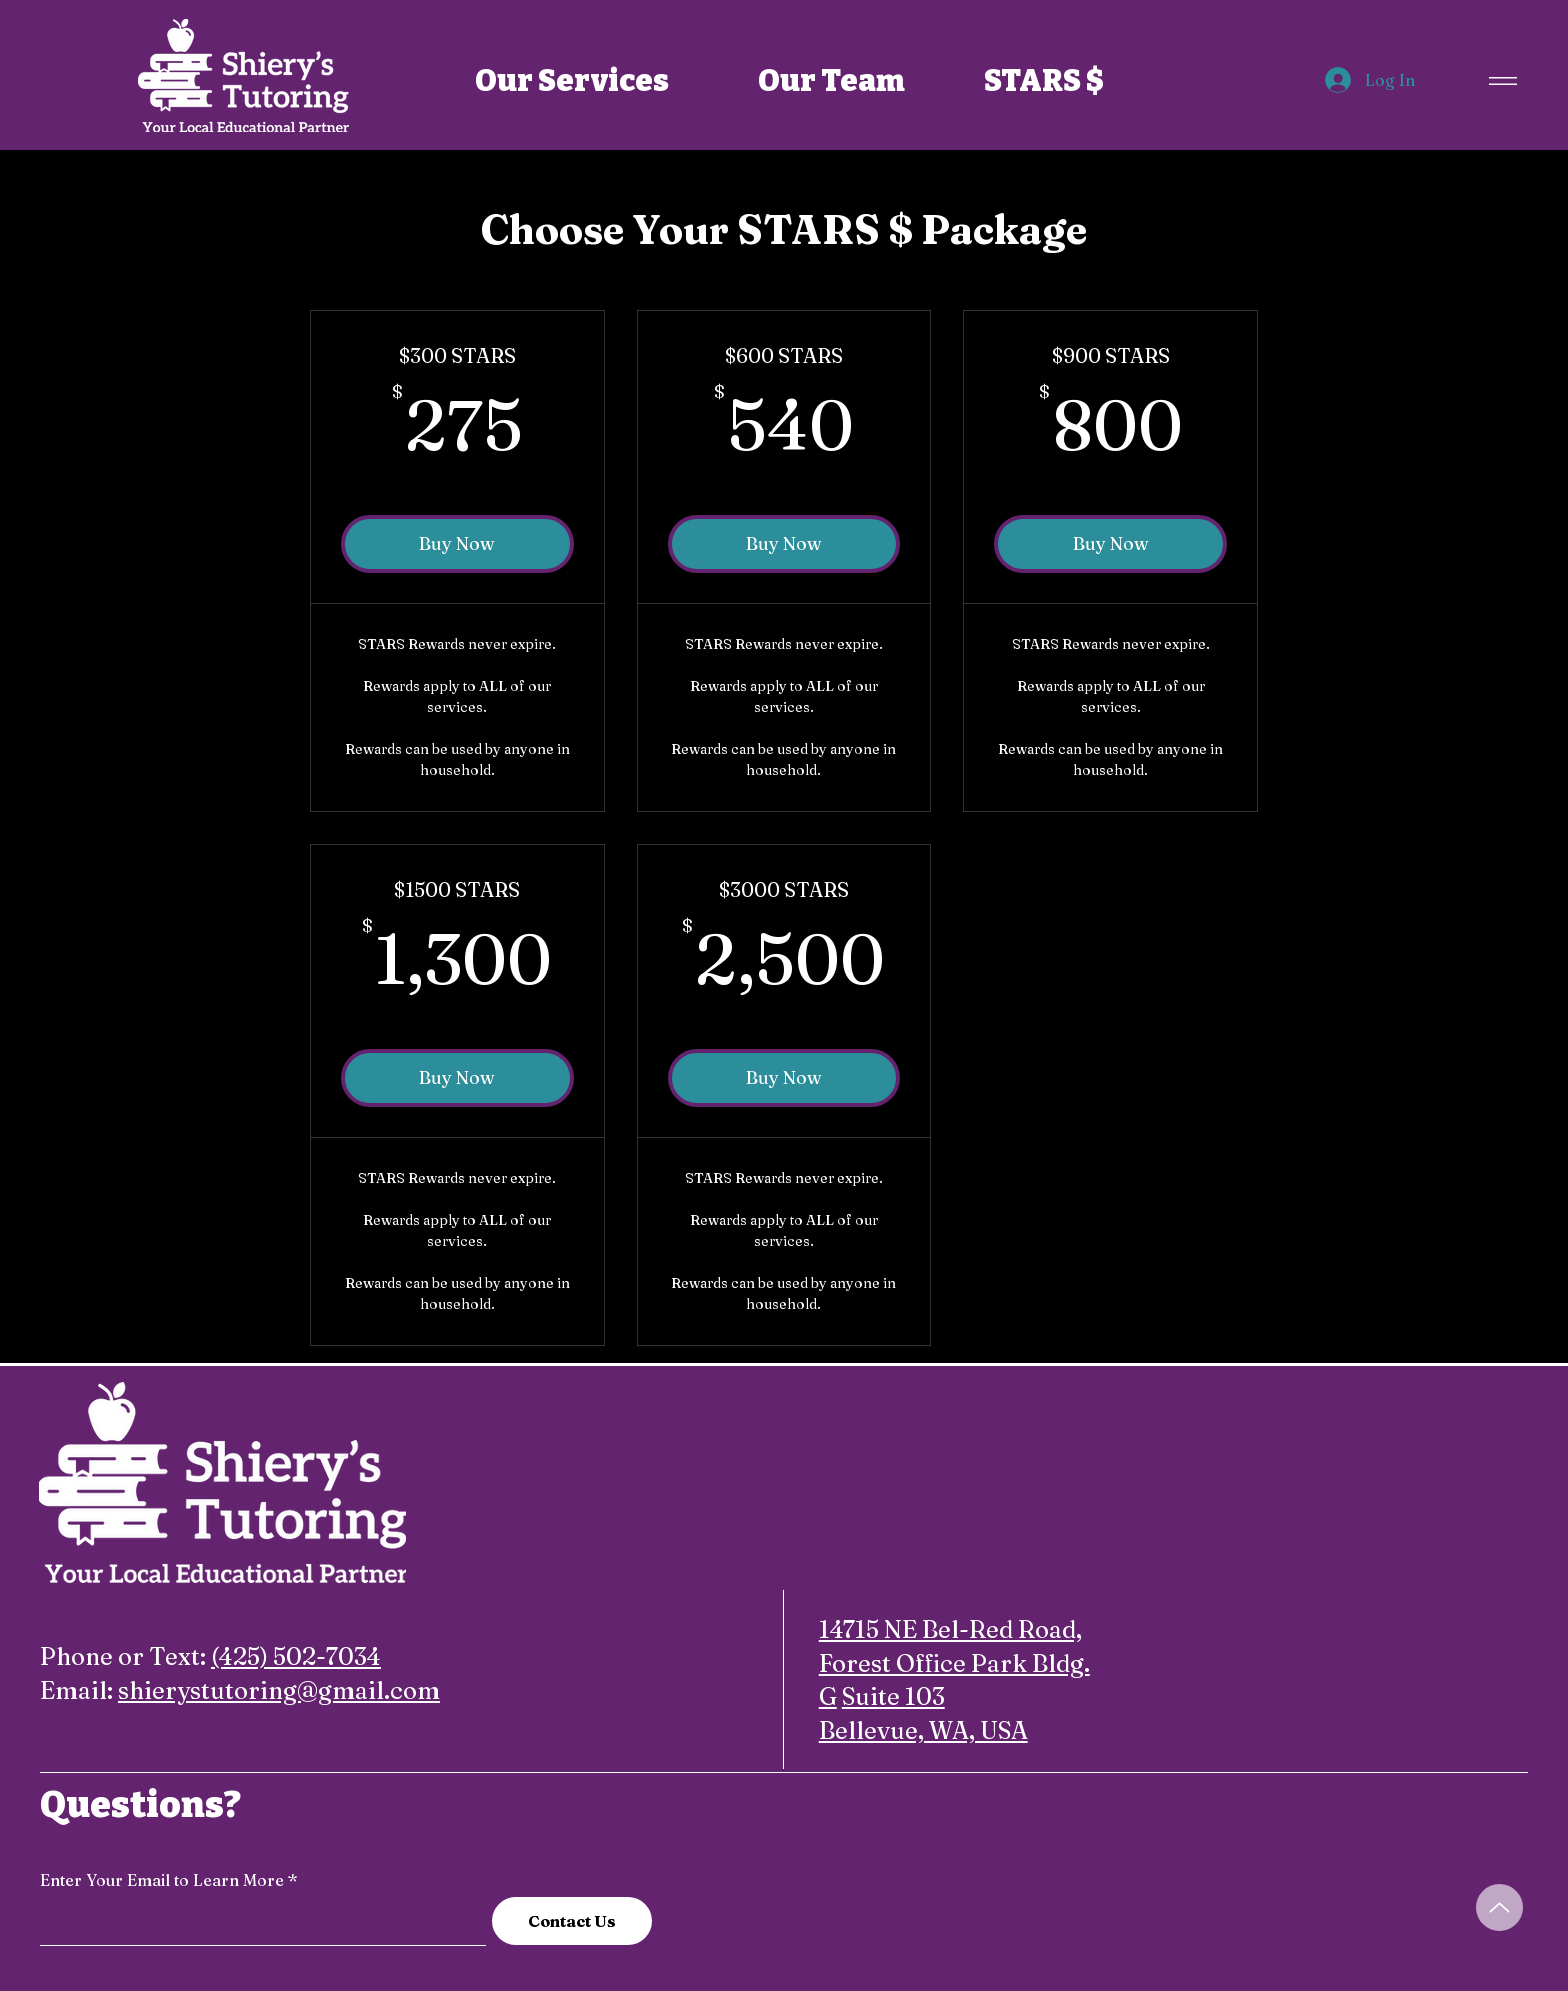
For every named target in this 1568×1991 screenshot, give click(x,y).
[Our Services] (572, 80)
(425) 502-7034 (296, 1656)
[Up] (1499, 1907)
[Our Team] (832, 80)
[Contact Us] (572, 1921)
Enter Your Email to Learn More (162, 1880)
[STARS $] (1044, 80)
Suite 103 (893, 1696)
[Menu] (1500, 80)
